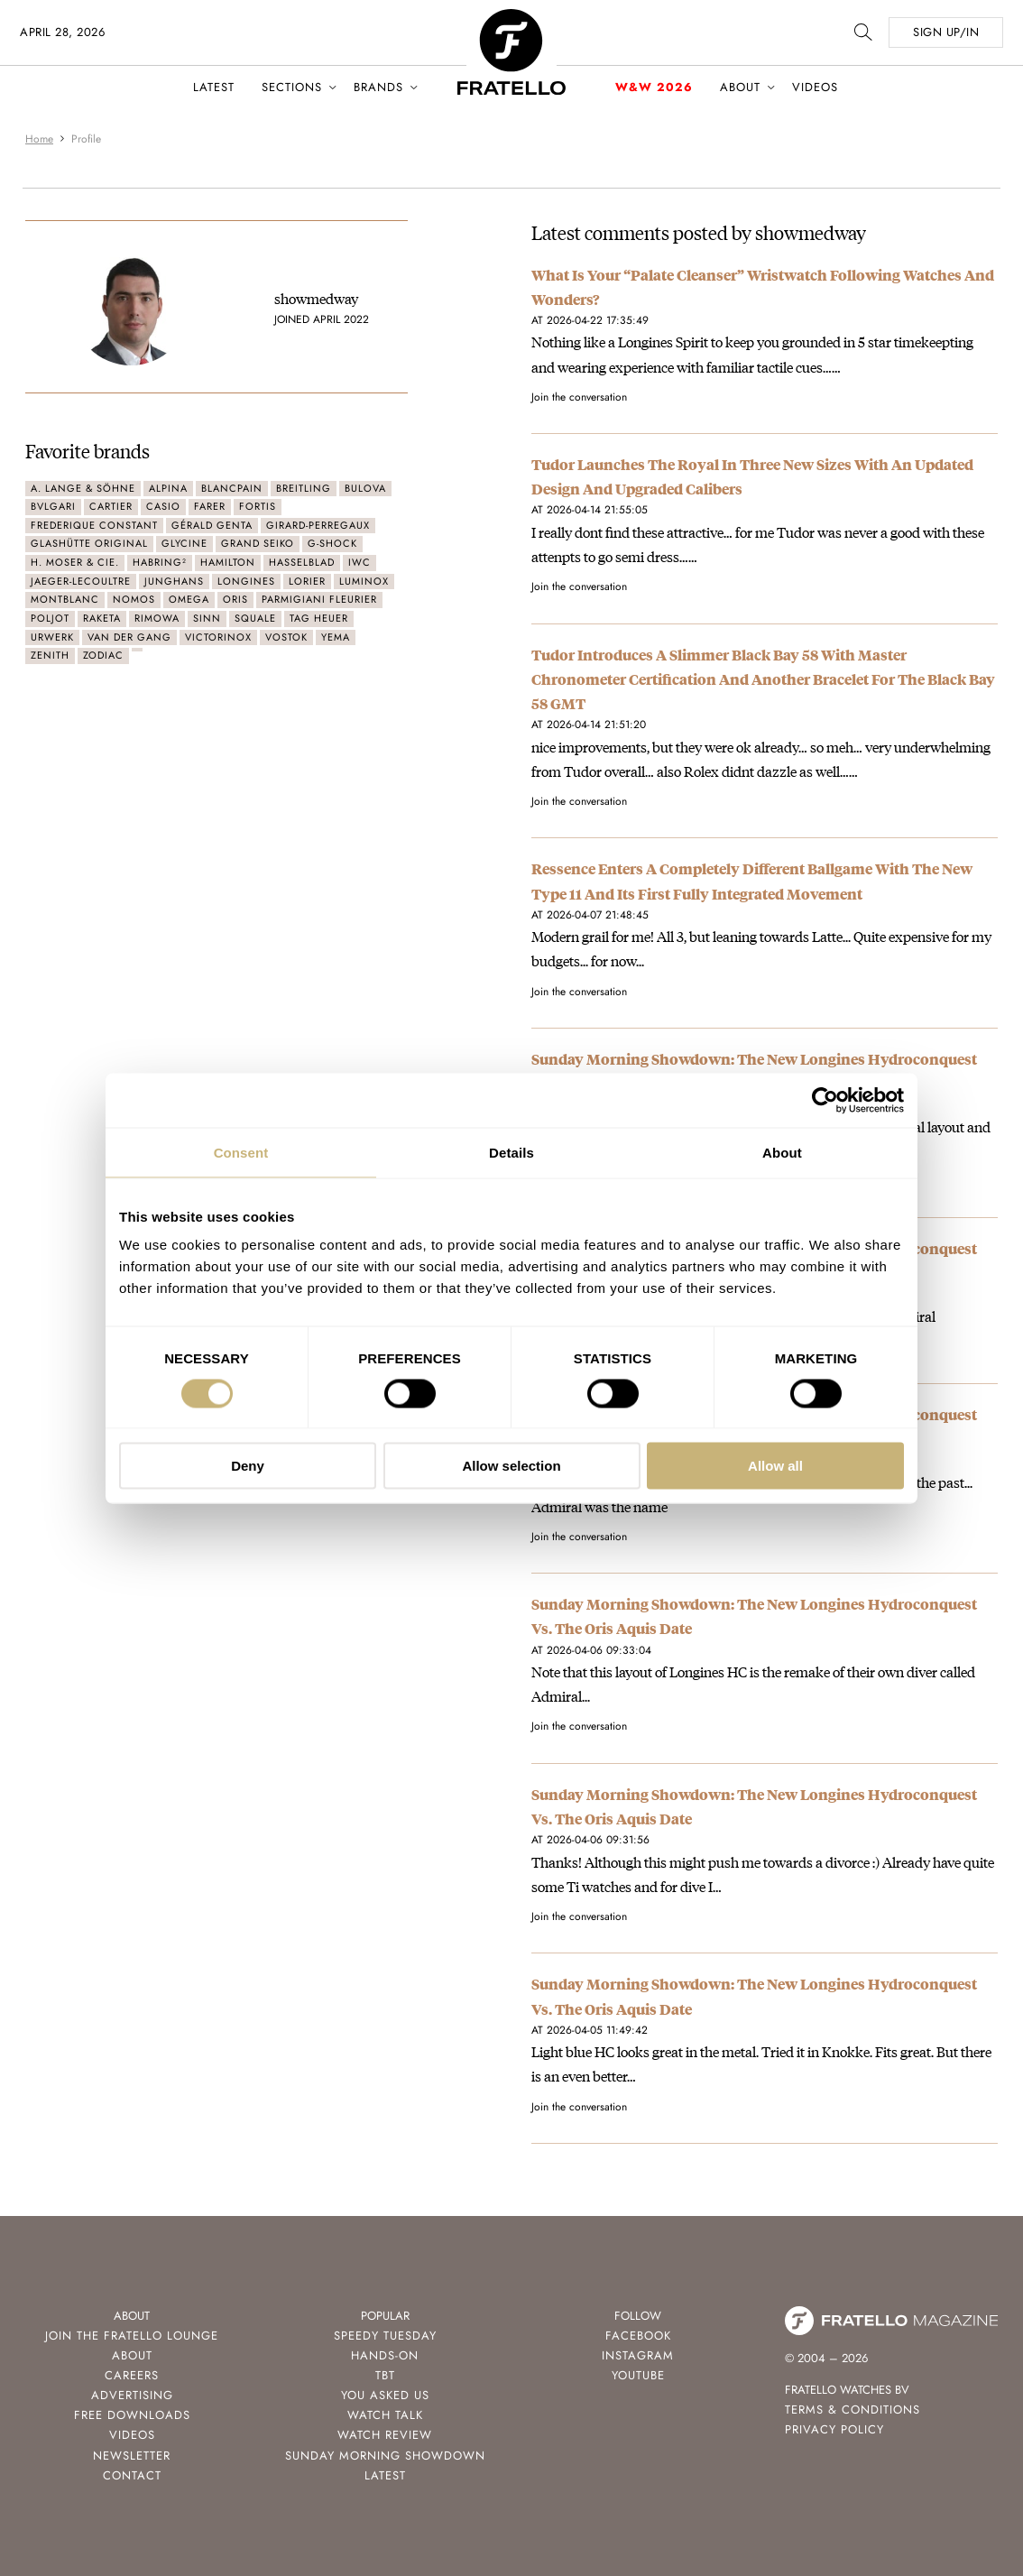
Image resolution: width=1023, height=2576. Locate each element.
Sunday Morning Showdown (385, 2455)
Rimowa (157, 618)
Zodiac (103, 655)
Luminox (364, 581)
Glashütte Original (89, 543)
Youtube (638, 2375)
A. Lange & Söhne (83, 488)
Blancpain (232, 488)
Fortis (257, 506)
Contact (132, 2475)
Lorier (307, 581)
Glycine (184, 543)
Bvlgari (53, 506)
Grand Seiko (257, 543)
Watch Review (384, 2434)
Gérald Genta (212, 525)
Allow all (775, 1465)
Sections (292, 87)
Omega (189, 599)
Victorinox (218, 637)
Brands (378, 87)
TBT (385, 2375)
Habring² (160, 562)
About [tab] (782, 1151)
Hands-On (385, 2355)
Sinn (207, 618)
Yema (335, 637)
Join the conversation (579, 397)
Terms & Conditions (852, 2409)
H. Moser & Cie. (75, 562)
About (740, 87)
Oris (235, 599)
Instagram (638, 2355)
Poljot (50, 618)
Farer (210, 506)
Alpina (168, 488)
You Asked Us (385, 2395)
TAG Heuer (319, 618)
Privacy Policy (834, 2429)
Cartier (111, 506)
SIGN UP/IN (946, 32)
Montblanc (65, 599)
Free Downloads (132, 2415)
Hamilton (227, 562)
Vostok (286, 637)
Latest (214, 87)
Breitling (303, 488)
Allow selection (511, 1465)
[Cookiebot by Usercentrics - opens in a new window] (825, 1099)
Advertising (132, 2395)
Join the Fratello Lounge (131, 2335)
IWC (359, 562)
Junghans (174, 581)
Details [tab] (511, 1151)
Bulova (365, 488)
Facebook (638, 2335)
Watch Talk (385, 2415)
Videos (815, 87)
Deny (247, 1465)
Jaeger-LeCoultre (81, 581)
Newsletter (131, 2455)
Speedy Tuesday (385, 2335)
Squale (255, 618)
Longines (246, 581)
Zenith (50, 655)
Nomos (134, 599)
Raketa (102, 618)
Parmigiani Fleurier (319, 599)
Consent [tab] (241, 1151)
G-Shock (332, 543)
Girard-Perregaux (318, 525)
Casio (163, 506)
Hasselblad (302, 562)
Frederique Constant (94, 525)
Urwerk (52, 637)
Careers (132, 2375)
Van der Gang (129, 637)
